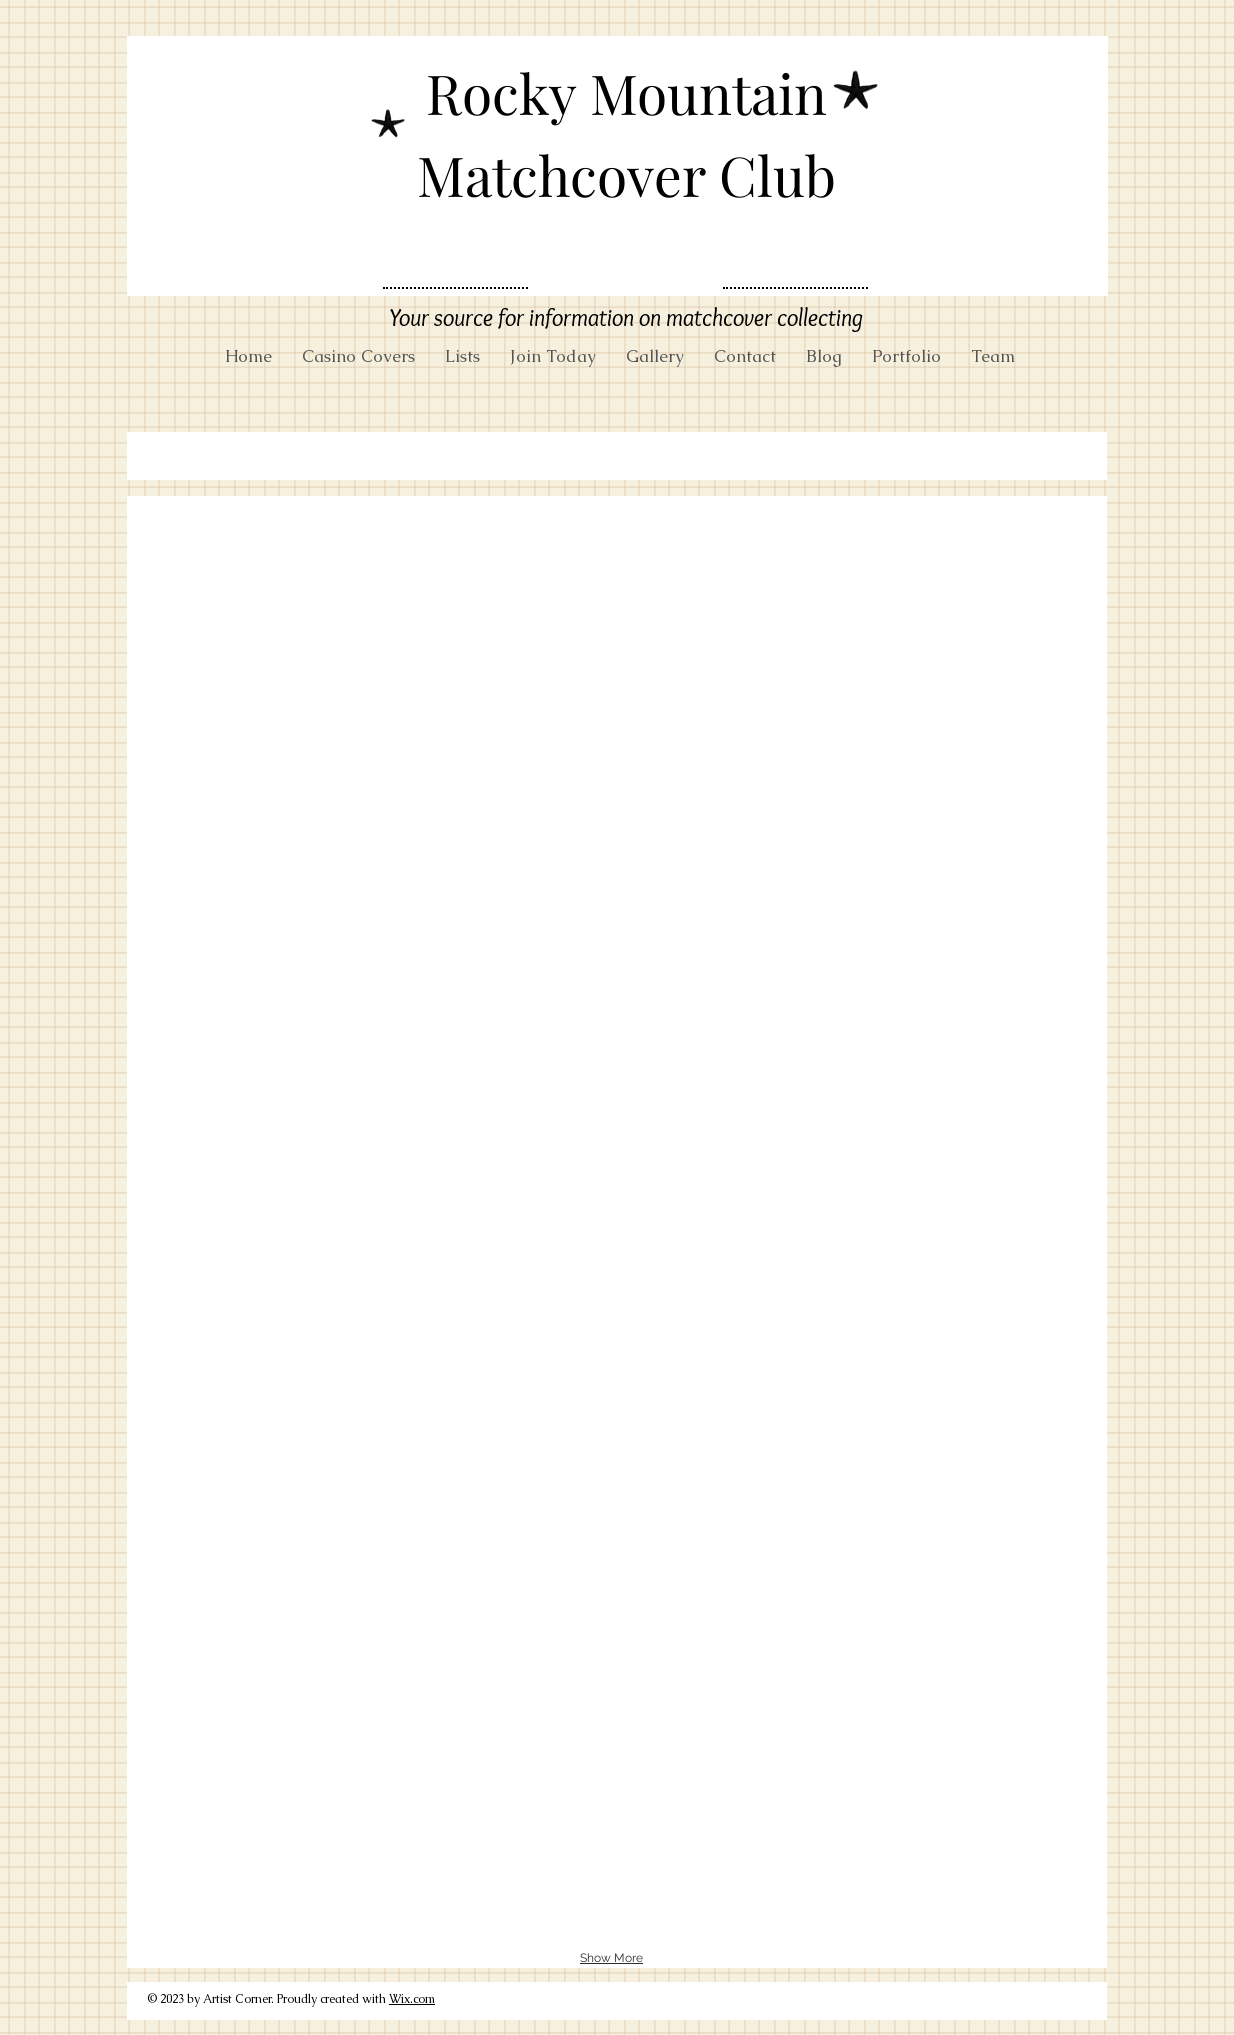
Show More (611, 1958)
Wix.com (412, 1999)
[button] (224, 565)
